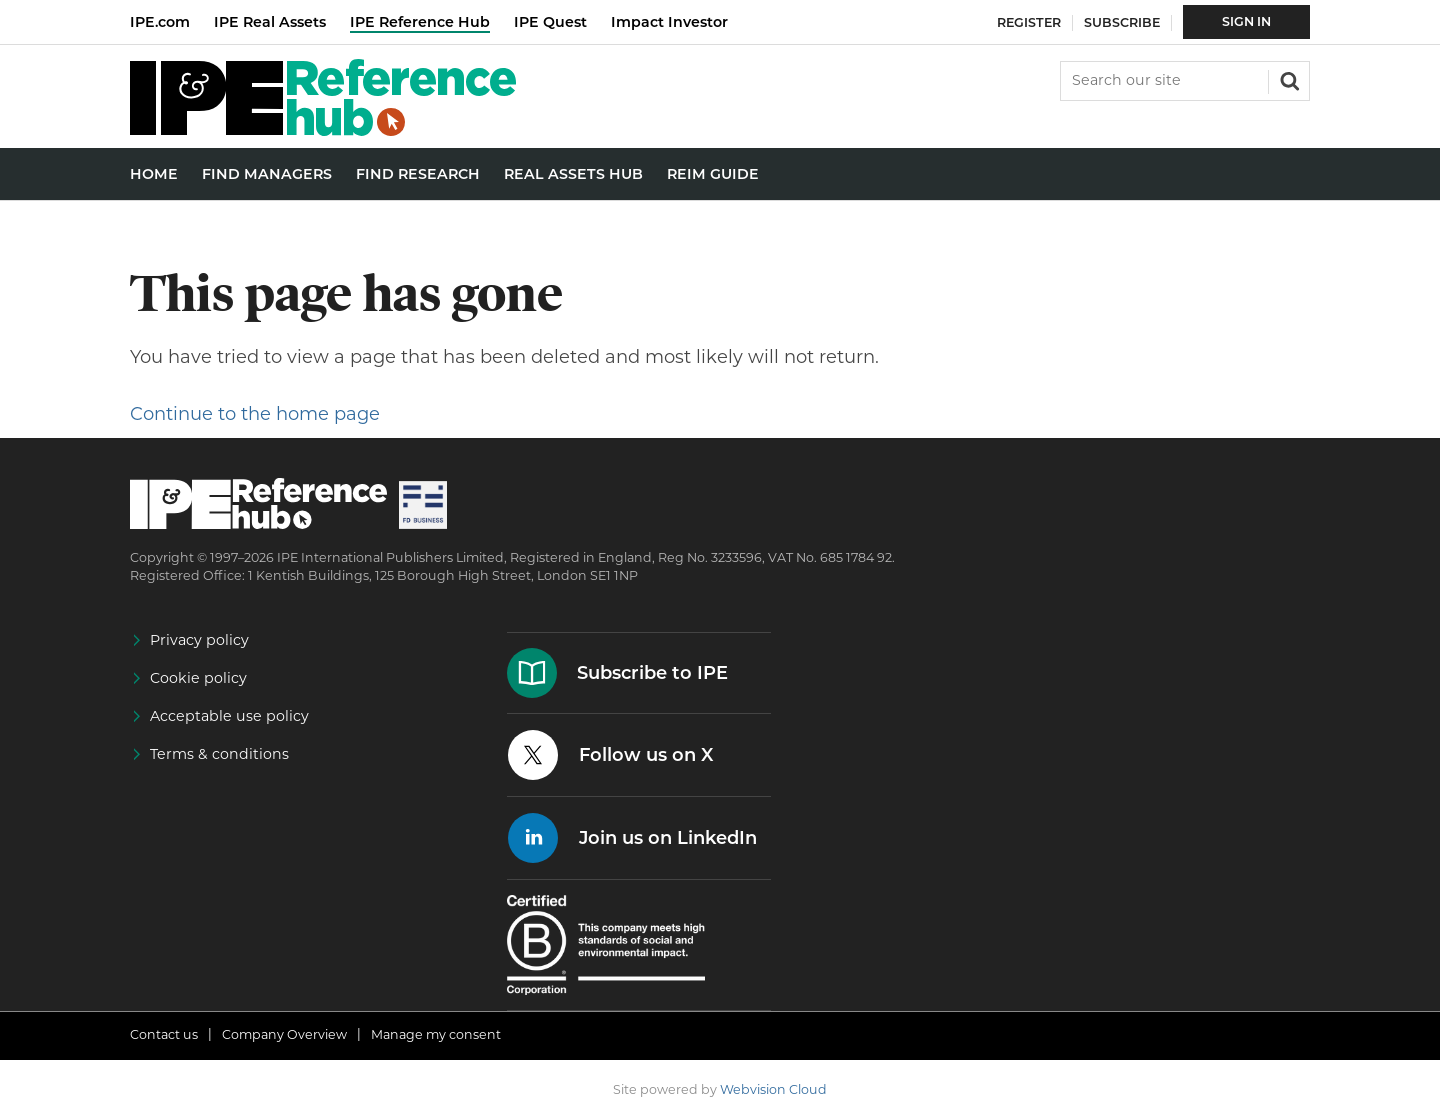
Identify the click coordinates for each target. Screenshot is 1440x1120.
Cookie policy (198, 678)
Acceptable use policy (229, 716)
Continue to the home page (255, 414)
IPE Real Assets (270, 22)
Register (1029, 22)
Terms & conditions (219, 754)
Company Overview (284, 1034)
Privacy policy (199, 640)
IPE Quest (550, 22)
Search (1288, 79)
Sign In (1246, 21)
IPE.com (160, 22)
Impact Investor (669, 22)
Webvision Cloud (773, 1089)
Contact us (164, 1034)
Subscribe (1122, 22)
